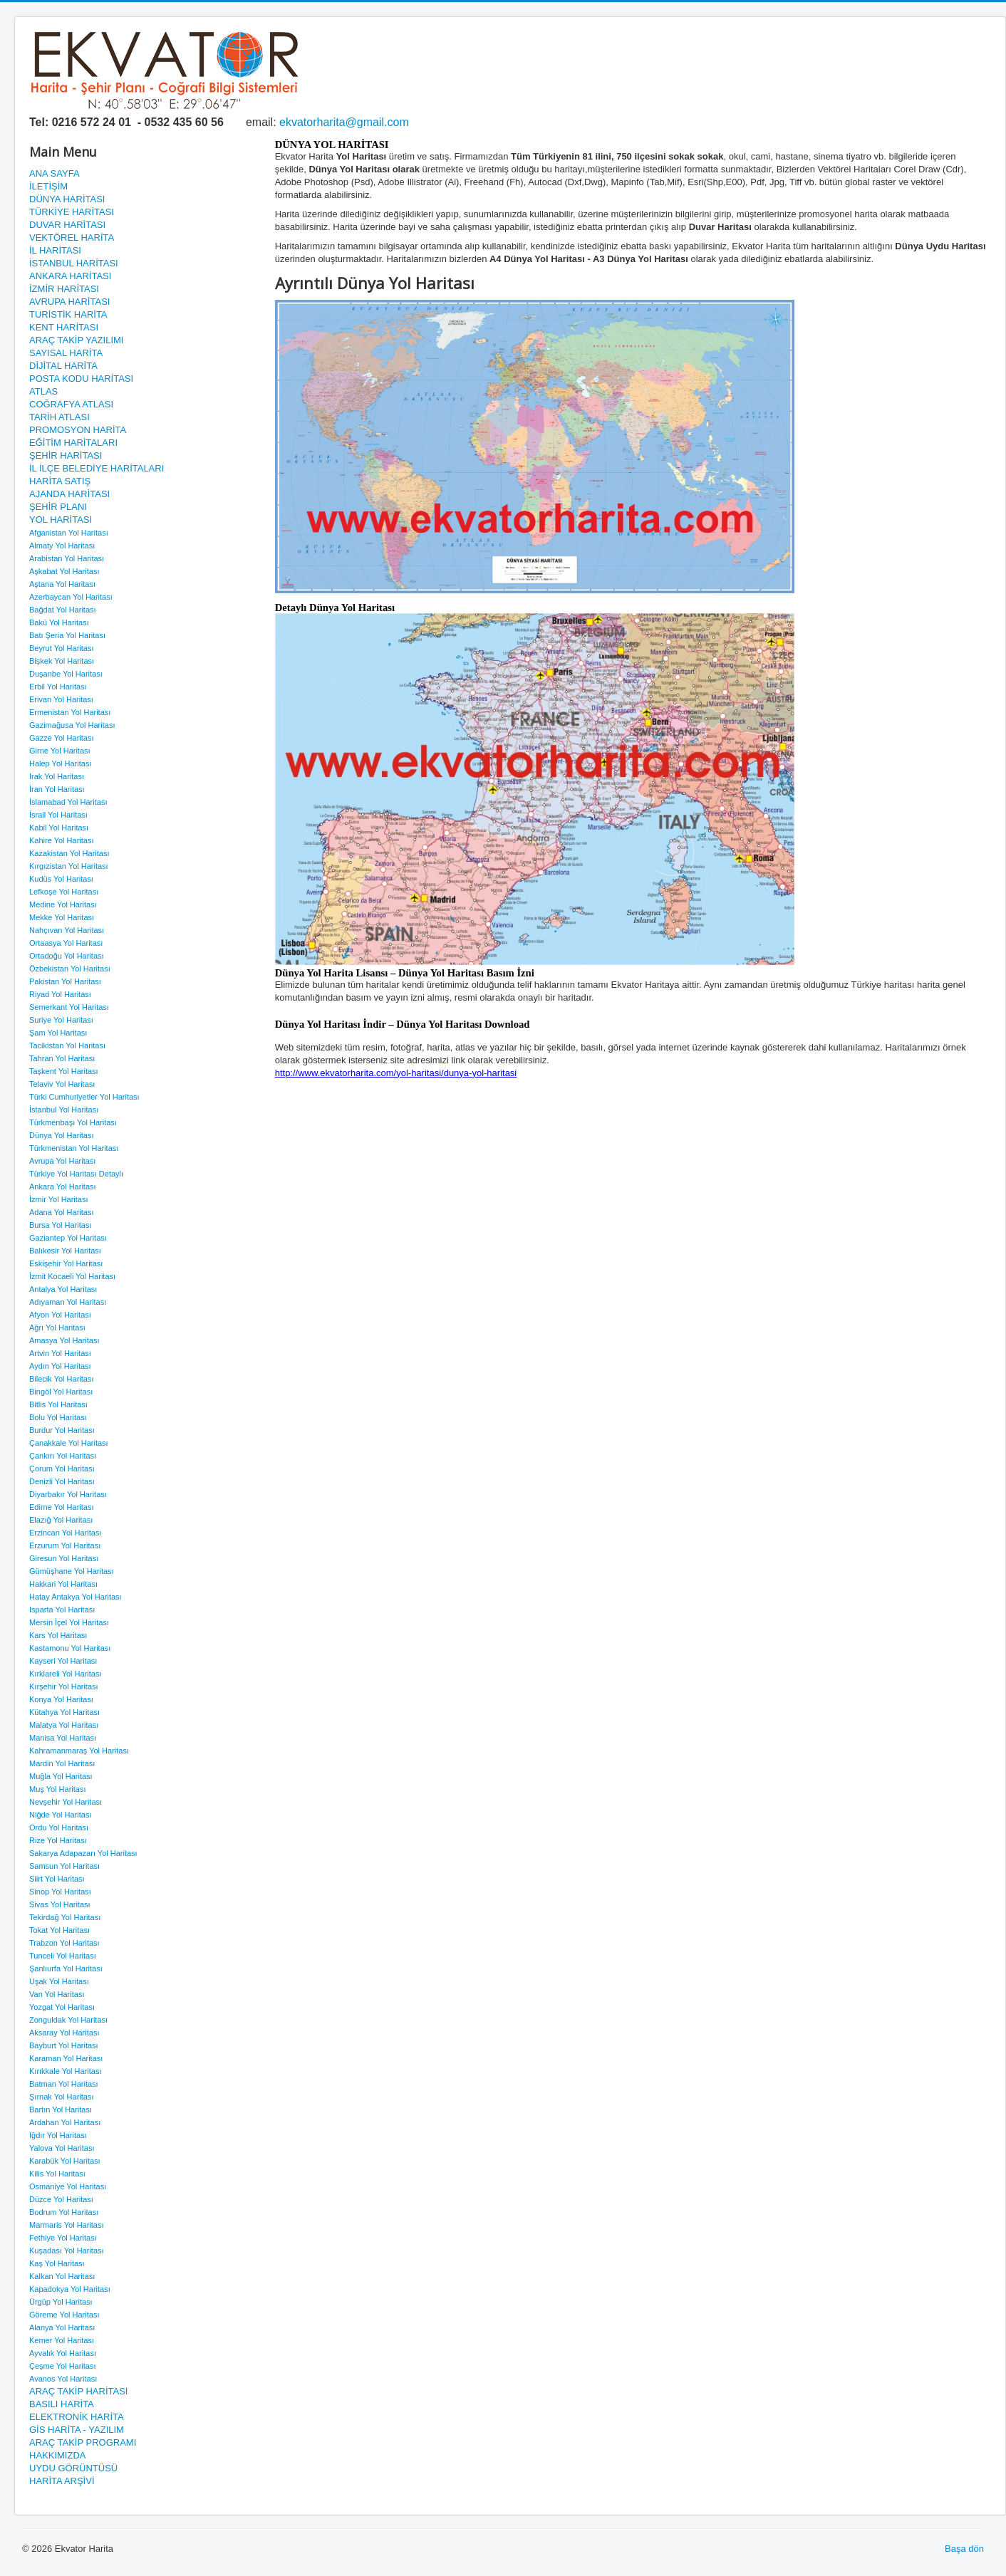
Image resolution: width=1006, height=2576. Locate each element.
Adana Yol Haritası (61, 1212)
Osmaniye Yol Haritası (67, 2186)
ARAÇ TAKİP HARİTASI (78, 2391)
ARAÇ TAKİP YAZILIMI (76, 340)
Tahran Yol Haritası (62, 1058)
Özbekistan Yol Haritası (69, 968)
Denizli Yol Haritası (62, 1481)
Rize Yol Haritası (58, 1840)
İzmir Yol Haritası (58, 1199)
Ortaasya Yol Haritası (66, 943)
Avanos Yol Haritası (63, 2378)
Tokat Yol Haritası (59, 1930)
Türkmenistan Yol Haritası (73, 1148)
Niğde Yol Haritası (60, 1814)
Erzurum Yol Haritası (64, 1545)
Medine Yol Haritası (63, 904)
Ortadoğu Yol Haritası (66, 955)
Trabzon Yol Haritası (64, 1943)
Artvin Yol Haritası (60, 1353)
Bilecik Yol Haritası (61, 1379)
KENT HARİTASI (63, 327)
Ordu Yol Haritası (58, 1827)
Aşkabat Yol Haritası (64, 571)
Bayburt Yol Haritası (63, 2045)
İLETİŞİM (48, 186)
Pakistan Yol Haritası (65, 981)
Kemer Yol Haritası (61, 2340)
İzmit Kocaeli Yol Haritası (72, 1276)
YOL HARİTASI (60, 519)
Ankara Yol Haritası (62, 1186)
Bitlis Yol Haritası (58, 1404)
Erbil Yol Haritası (58, 686)
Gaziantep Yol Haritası (68, 1238)
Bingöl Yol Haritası (61, 1391)
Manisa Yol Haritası (62, 1737)
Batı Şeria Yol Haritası (67, 635)
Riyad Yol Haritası (60, 994)
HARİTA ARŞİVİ (62, 2481)
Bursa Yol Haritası (60, 1225)
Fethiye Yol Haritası (63, 2237)
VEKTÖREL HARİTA (71, 237)
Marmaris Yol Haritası (66, 2225)
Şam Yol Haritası (58, 1032)
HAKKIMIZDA (57, 2455)
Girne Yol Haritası (59, 750)
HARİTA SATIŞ (59, 481)
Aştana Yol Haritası (62, 584)
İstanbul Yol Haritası (63, 1109)
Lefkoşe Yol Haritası (63, 891)
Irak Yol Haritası (56, 776)
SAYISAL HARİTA (66, 353)
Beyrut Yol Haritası (61, 648)
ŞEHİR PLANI (58, 506)
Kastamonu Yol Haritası (69, 1648)
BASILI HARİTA (61, 2404)
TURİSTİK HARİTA (68, 314)
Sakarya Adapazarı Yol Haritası (83, 1853)
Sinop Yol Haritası (60, 1891)
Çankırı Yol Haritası (62, 1455)
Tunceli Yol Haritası (62, 1955)
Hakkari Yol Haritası (63, 1584)
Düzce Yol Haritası (61, 2199)
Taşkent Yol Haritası (63, 1071)
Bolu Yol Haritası (58, 1417)
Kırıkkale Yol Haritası (65, 2071)
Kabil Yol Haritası (58, 827)
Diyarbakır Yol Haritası (68, 1494)
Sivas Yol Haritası (59, 1904)
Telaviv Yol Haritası (62, 1084)
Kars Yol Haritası (58, 1635)
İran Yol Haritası (57, 789)
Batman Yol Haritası (63, 2084)
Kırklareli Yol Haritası (65, 1673)
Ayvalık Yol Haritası (62, 2353)
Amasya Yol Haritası (64, 1340)
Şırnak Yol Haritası (61, 2096)
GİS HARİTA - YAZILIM (76, 2429)
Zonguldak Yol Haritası (68, 2020)
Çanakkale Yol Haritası (68, 1443)
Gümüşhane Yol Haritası (71, 1571)
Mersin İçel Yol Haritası (69, 1622)
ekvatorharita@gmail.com (344, 122)
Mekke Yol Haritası (61, 917)
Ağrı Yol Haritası (57, 1327)
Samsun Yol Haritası (64, 1866)
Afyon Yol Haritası (60, 1314)
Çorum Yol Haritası (62, 1468)
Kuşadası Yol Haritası (66, 2250)
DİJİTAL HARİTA (63, 365)
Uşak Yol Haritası (59, 1981)
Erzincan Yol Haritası (65, 1532)
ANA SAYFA (54, 173)
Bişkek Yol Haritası (61, 661)
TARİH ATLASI (59, 417)
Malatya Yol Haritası (63, 1725)
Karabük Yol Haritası (64, 2161)
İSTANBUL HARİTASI (73, 263)
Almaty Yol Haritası (62, 545)
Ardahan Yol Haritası (64, 2122)
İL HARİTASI (55, 250)
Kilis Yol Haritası (57, 2173)
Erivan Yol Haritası (61, 699)
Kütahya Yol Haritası (64, 1712)
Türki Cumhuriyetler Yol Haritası (84, 1097)
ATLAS (43, 391)
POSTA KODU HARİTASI (81, 378)
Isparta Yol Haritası (62, 1609)
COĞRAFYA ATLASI (71, 404)
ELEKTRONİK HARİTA (76, 2416)
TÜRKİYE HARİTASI (71, 212)
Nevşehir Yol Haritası (65, 1802)
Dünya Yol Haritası (61, 1135)
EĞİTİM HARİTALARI (73, 442)
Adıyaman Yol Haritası (67, 1302)
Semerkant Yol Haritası (69, 1007)
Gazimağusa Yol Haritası (72, 725)
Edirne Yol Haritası (61, 1507)
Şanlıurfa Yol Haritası (66, 1968)
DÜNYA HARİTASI (67, 199)
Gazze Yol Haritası (61, 738)
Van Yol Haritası (56, 1994)
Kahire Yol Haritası (61, 840)
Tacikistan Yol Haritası (67, 1045)
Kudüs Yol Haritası (61, 879)
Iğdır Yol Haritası (58, 2135)
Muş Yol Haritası (57, 1789)
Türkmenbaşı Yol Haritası (73, 1122)
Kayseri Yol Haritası (63, 1661)
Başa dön (964, 2548)
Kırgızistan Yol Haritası (68, 866)
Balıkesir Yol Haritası (65, 1250)
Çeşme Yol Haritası (62, 2366)
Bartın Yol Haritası (60, 2109)
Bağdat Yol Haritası (62, 609)
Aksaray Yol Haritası (64, 2032)
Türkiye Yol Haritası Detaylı (76, 1173)
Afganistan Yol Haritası (68, 532)
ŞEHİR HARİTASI (65, 455)
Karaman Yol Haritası (66, 2058)
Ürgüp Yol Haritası (61, 2302)
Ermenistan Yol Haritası (69, 712)
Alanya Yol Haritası (62, 2327)
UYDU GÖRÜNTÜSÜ (73, 2468)
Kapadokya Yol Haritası (69, 2289)
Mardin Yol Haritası (62, 1763)
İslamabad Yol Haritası (68, 802)
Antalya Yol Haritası (63, 1289)
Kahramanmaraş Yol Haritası (79, 1750)
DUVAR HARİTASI (67, 224)
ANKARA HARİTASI (70, 276)
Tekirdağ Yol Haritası (64, 1917)
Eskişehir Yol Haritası (66, 1263)
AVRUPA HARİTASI (69, 301)
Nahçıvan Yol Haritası (66, 930)
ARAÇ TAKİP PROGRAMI (82, 2442)
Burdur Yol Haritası (62, 1430)
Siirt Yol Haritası (57, 1878)
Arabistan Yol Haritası (66, 558)
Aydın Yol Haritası (60, 1366)
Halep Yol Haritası (60, 763)
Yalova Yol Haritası (62, 2148)
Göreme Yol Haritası (64, 2314)
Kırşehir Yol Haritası (63, 1686)
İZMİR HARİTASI (64, 288)
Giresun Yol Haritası (63, 1558)
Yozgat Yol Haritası (62, 2007)
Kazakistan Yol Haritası (69, 853)
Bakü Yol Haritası (59, 622)
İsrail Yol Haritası (58, 814)
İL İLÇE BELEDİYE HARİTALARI (96, 468)
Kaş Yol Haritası (57, 2263)
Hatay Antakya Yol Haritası (75, 1596)
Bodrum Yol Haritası (63, 2212)
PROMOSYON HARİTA (77, 429)
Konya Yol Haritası (61, 1699)
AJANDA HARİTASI (69, 494)
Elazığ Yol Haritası (61, 1520)
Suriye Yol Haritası (61, 1020)
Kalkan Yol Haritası (62, 2276)
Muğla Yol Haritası (61, 1776)
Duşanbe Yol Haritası (66, 673)
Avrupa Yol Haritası (62, 1161)
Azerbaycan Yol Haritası (71, 597)
